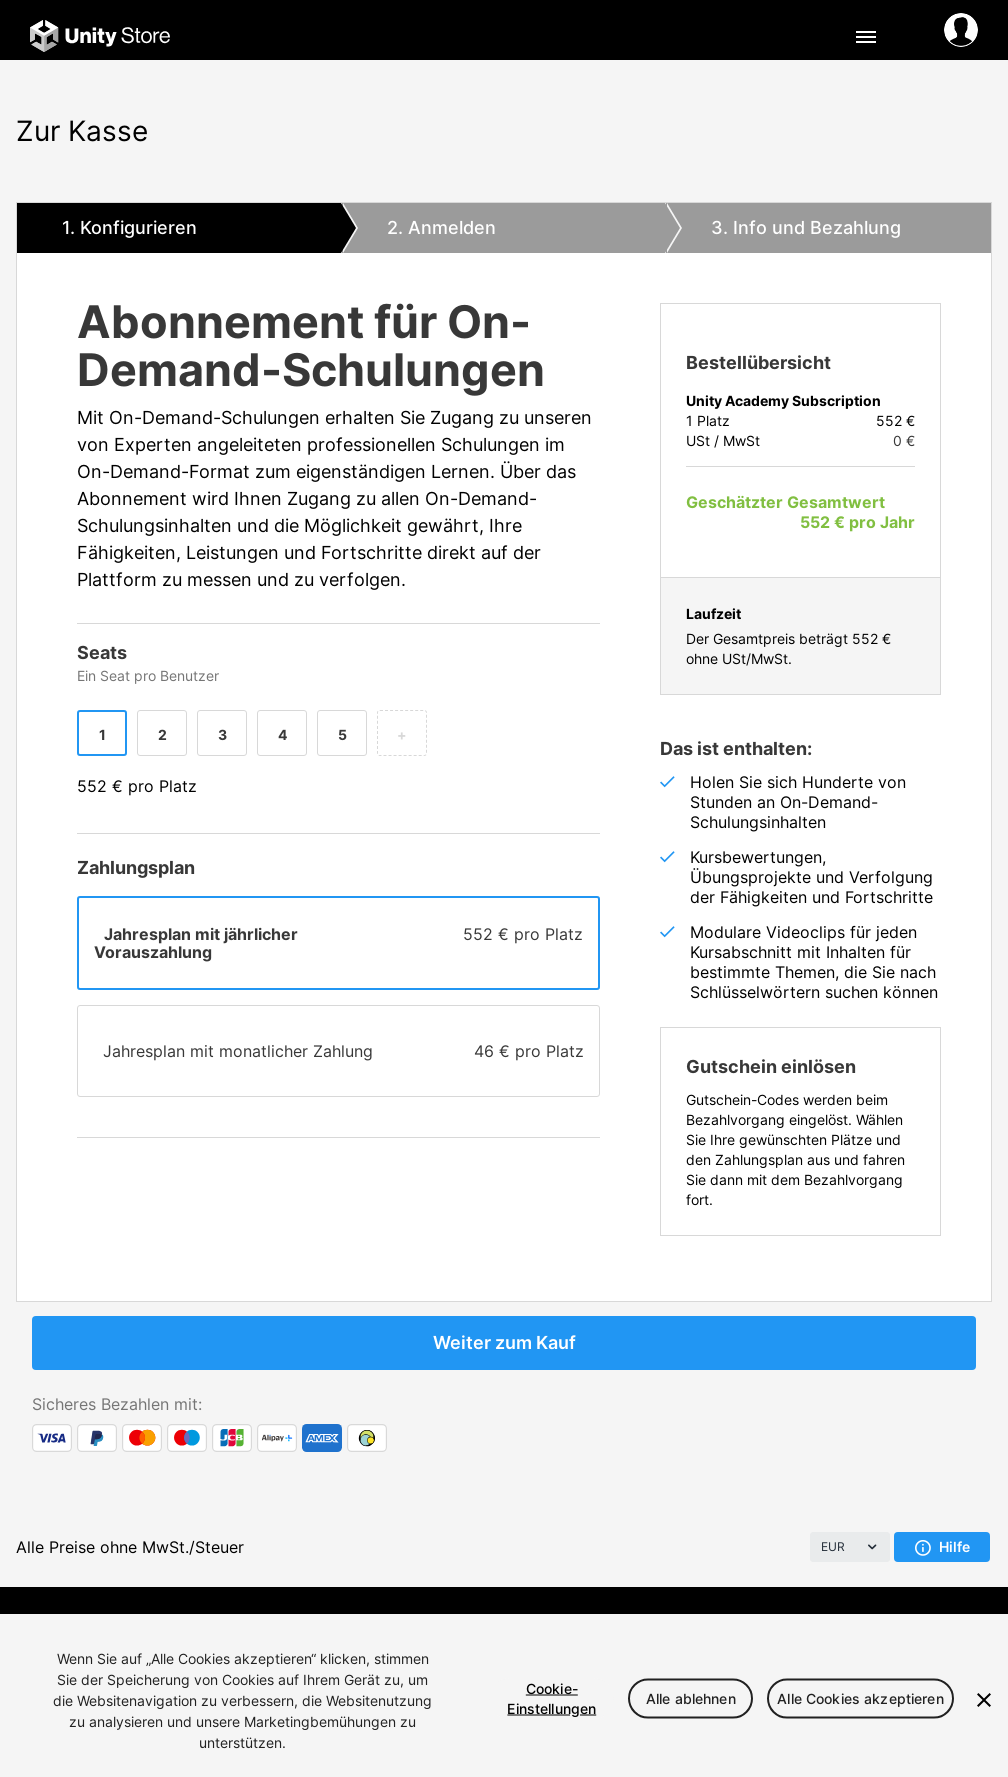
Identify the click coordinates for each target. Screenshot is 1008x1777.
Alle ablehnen (691, 1697)
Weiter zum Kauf (504, 1342)
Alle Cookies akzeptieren (860, 1697)
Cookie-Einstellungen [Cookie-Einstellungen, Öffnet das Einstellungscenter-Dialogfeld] (551, 1697)
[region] (504, 1695)
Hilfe (942, 1546)
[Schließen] (984, 1700)
